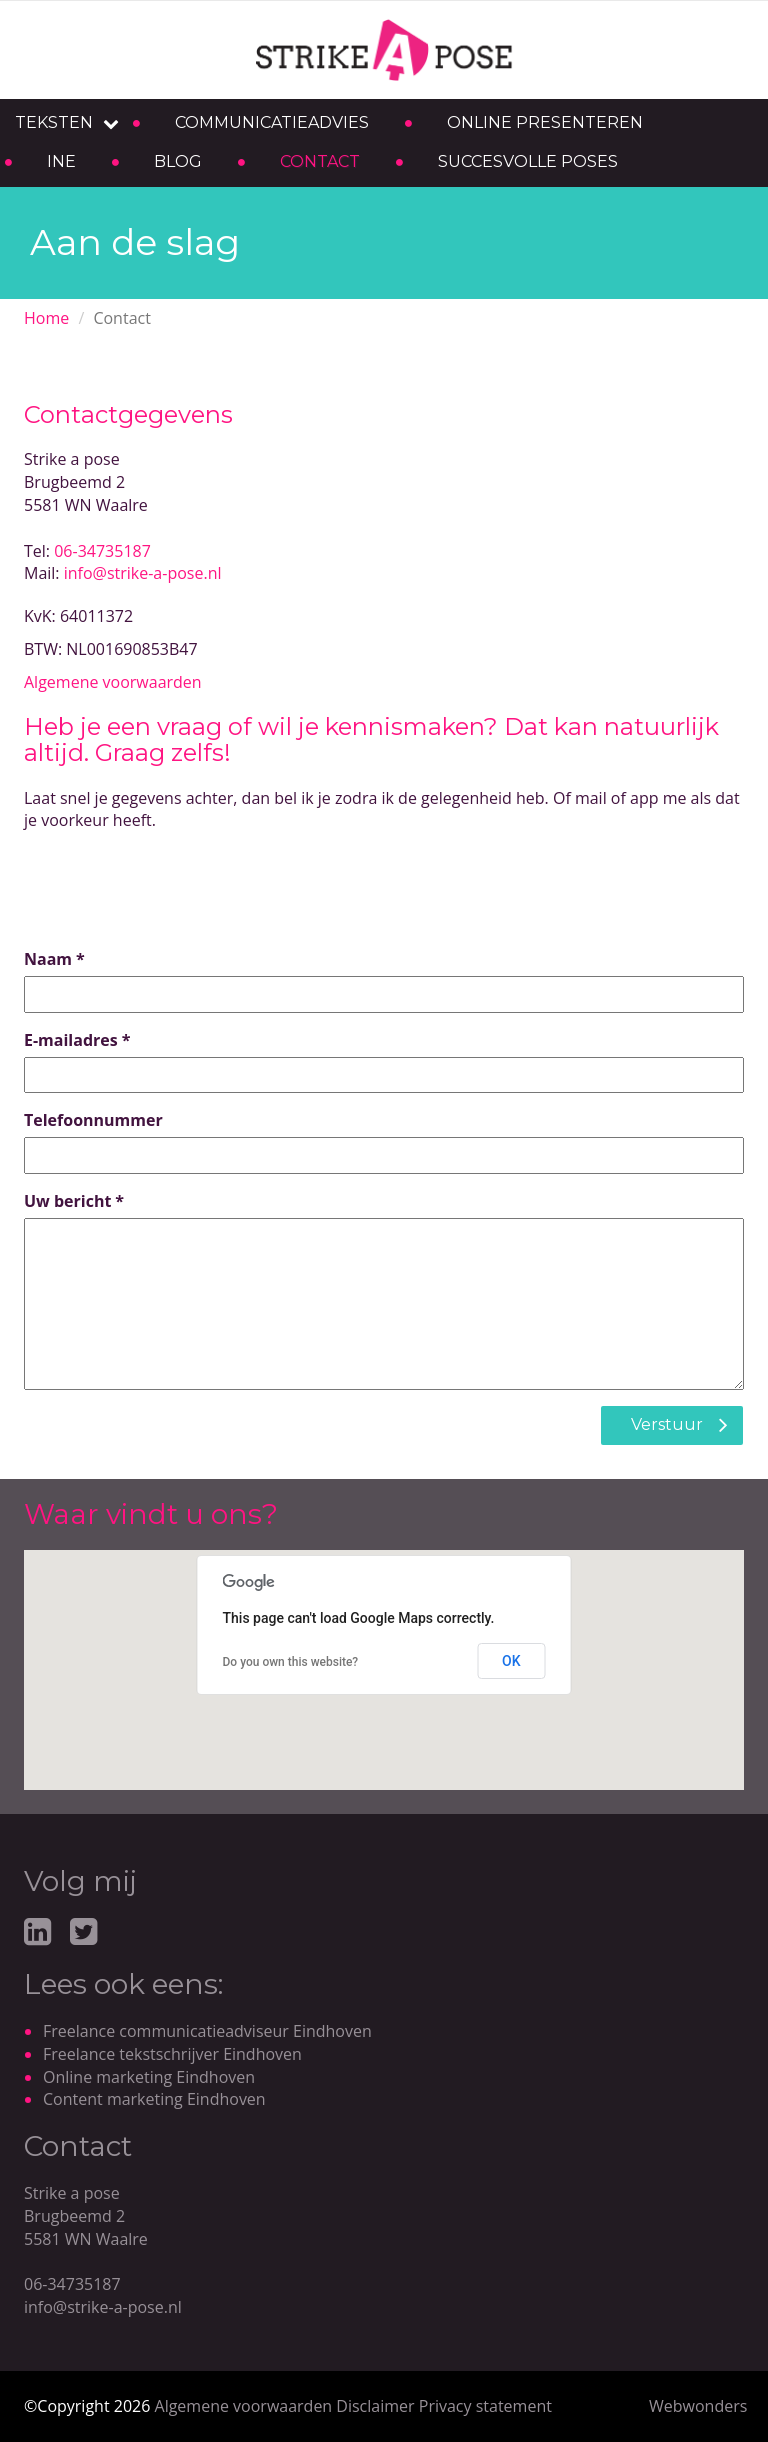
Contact (320, 161)
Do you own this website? (291, 1662)
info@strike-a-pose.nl (143, 573)
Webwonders (698, 2406)
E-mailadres (71, 1040)
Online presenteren (545, 122)
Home (46, 318)
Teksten (54, 122)
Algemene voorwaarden (113, 682)
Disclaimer (375, 2406)
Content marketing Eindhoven (154, 2099)
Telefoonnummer (93, 1120)
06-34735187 (102, 551)
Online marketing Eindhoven (149, 2077)
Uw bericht (67, 1201)
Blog (178, 161)
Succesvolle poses (528, 161)
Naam (48, 959)
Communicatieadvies (272, 122)
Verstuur (667, 1424)
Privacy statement (485, 2406)
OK (511, 1661)
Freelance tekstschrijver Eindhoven (172, 2054)
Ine (61, 161)
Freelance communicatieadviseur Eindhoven (207, 2031)
